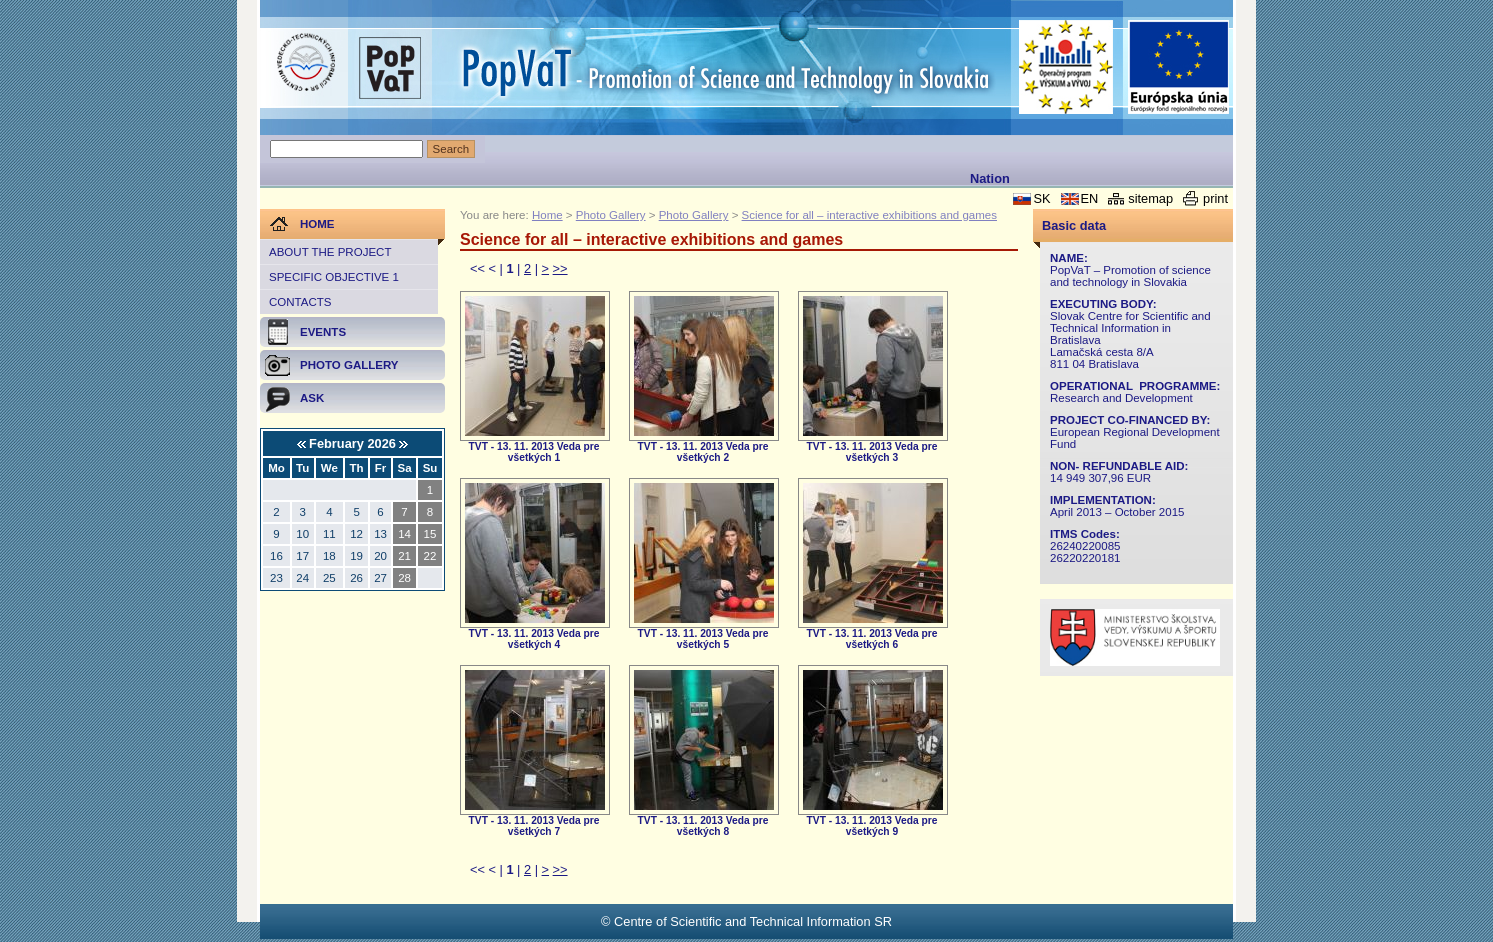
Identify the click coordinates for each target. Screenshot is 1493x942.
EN (1090, 198)
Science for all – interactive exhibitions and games (869, 215)
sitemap (1150, 198)
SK (1041, 198)
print (1215, 198)
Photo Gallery (611, 215)
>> (560, 268)
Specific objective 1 (334, 277)
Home (547, 215)
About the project (330, 252)
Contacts (300, 302)
